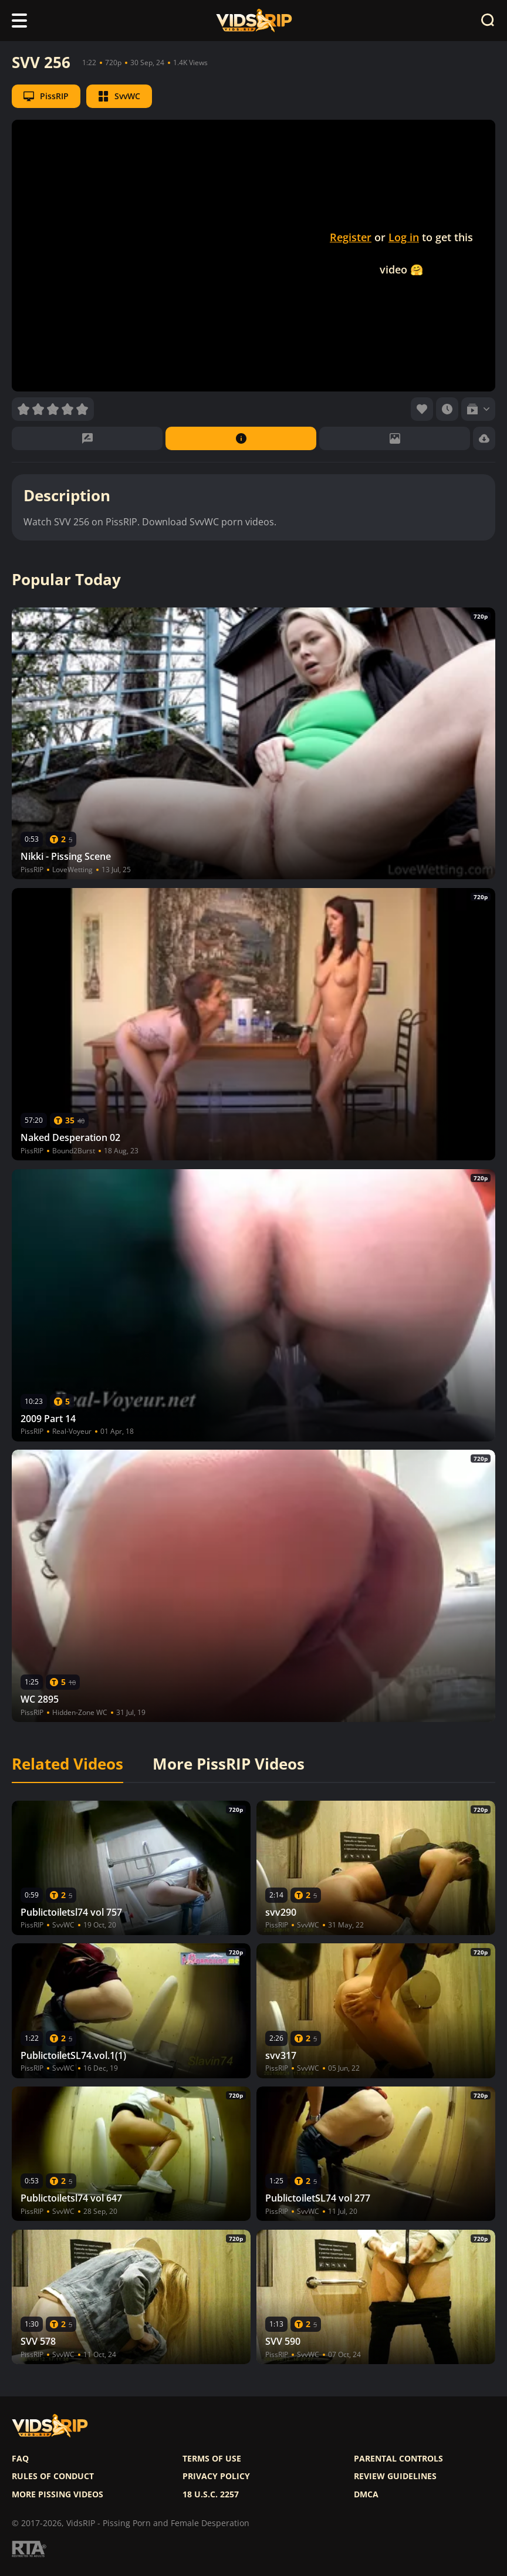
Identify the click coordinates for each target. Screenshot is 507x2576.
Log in (403, 237)
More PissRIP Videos (229, 1764)
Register (350, 237)
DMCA (366, 2494)
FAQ (20, 2458)
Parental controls (398, 2458)
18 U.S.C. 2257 (210, 2494)
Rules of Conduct (53, 2476)
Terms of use (211, 2458)
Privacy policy (216, 2476)
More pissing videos (57, 2494)
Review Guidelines (395, 2476)
